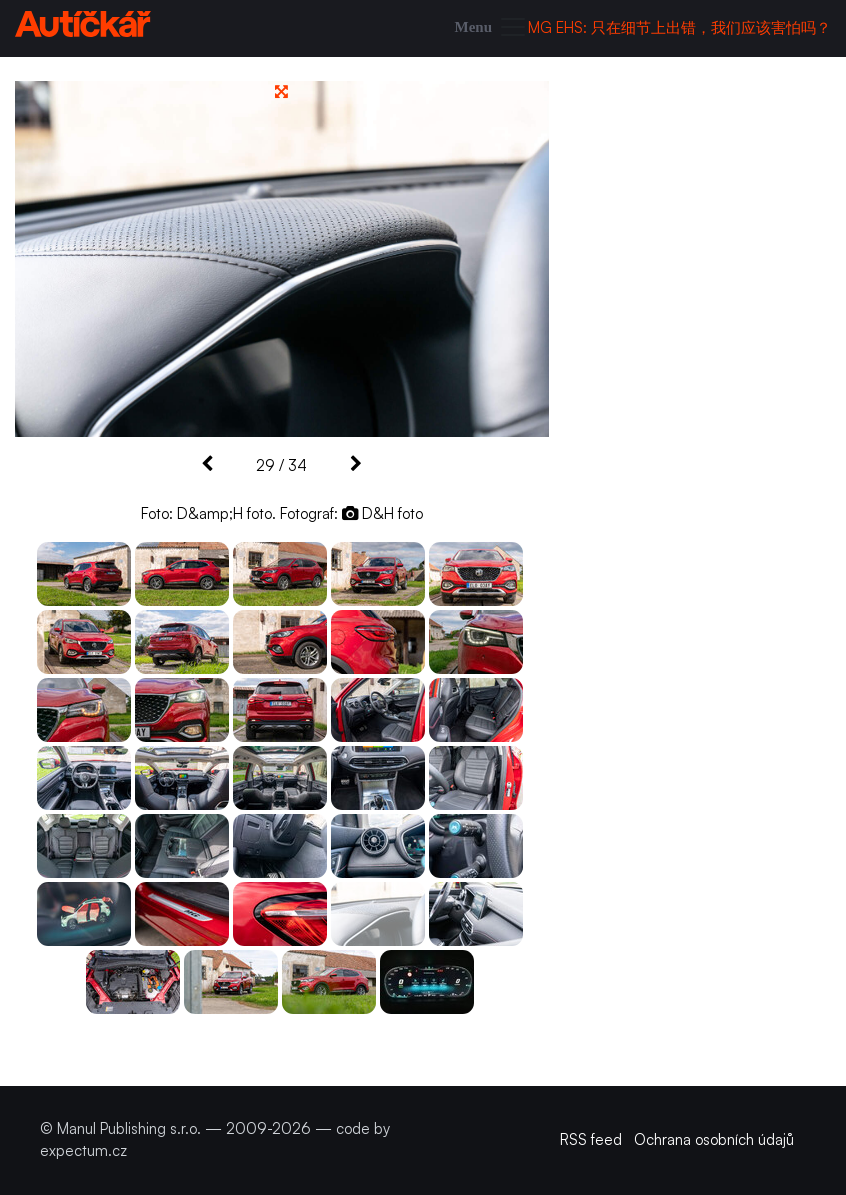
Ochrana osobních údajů (714, 1139)
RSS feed (591, 1139)
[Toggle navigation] (492, 28)
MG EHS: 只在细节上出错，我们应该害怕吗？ (679, 27)
